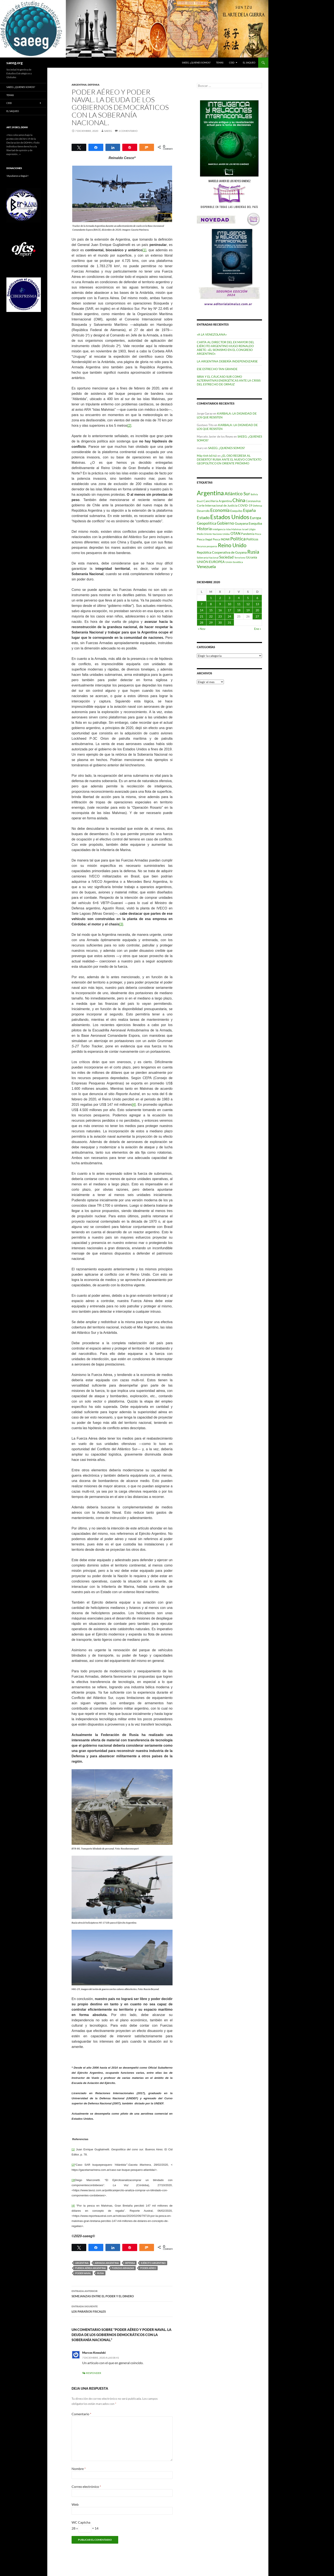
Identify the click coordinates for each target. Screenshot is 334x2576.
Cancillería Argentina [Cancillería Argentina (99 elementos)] (217, 501)
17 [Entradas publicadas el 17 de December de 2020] (229, 610)
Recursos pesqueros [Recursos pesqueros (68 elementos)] (207, 546)
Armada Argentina (107, 2263)
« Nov (201, 628)
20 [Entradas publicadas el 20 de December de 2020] (257, 610)
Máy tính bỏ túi (207, 455)
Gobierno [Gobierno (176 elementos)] (225, 523)
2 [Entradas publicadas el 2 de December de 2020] (220, 598)
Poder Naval (83, 2273)
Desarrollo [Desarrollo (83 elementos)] (203, 511)
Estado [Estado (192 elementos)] (203, 517)
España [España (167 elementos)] (249, 510)
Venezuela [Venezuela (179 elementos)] (206, 566)
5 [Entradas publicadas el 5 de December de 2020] (248, 598)
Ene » (257, 628)
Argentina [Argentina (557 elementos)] (210, 493)
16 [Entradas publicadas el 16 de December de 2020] (220, 610)
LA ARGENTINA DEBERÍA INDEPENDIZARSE (227, 361)
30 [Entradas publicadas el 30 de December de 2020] (220, 622)
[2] (129, 425)
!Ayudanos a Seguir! (17, 175)
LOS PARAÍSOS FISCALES (122, 2308)
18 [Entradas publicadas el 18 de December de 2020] (238, 610)
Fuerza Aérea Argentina (90, 2268)
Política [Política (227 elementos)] (238, 538)
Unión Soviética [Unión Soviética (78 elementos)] (234, 562)
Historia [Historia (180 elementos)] (204, 528)
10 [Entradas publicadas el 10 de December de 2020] (229, 604)
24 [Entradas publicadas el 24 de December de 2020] (229, 616)
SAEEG (108, 130)
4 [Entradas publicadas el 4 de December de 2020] (239, 598)
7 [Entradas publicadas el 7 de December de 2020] (201, 604)
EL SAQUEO (249, 62)
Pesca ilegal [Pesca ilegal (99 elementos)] (204, 539)
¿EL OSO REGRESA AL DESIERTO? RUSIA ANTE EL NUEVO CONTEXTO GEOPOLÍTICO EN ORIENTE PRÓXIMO (229, 459)
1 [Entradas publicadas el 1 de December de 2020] (211, 598)
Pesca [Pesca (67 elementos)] (258, 534)
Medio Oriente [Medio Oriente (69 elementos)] (204, 534)
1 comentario (128, 130)
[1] (144, 250)
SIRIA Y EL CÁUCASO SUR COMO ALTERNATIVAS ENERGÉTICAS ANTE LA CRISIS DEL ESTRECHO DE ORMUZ (229, 380)
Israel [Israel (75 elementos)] (245, 529)
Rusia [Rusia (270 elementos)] (253, 552)
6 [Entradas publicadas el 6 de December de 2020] (257, 598)
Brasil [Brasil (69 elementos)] (200, 501)
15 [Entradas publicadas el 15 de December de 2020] (211, 610)
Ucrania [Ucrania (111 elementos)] (251, 557)
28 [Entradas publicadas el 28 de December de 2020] (201, 622)
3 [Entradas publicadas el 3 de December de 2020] (229, 598)
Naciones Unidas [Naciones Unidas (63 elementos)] (221, 534)
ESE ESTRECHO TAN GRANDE (217, 369)
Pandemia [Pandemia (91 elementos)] (247, 534)
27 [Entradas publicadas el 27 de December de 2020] (257, 616)
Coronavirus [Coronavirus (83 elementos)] (253, 501)
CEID (231, 62)
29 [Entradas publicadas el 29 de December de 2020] (211, 622)
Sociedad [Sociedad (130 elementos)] (226, 557)
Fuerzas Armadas (123, 2268)
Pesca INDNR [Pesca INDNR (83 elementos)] (221, 539)
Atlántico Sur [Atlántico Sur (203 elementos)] (237, 493)
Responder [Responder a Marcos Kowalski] (93, 2373)
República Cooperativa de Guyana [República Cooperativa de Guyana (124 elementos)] (222, 552)
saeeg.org (14, 62)
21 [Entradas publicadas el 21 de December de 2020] (201, 616)
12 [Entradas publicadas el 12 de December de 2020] (248, 604)
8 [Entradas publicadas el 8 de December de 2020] (211, 604)
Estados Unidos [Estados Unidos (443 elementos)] (229, 516)
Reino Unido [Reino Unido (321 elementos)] (232, 545)
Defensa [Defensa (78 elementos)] (257, 505)
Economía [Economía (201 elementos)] (220, 510)
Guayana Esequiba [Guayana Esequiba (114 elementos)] (248, 523)
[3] (121, 924)
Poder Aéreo (148, 2268)
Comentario (81, 2414)
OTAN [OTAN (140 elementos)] (235, 533)
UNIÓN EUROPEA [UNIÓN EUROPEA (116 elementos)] (211, 562)
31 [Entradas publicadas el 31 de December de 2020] (229, 622)
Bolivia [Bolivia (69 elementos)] (254, 494)
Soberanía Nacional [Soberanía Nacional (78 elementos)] (208, 557)
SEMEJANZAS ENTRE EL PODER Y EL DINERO (122, 2293)
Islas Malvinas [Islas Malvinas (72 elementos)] (233, 529)
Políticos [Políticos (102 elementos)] (252, 539)
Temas (219, 62)
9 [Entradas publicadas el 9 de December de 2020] (220, 604)
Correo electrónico (86, 2486)
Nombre (79, 2469)
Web (75, 2504)
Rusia (100, 2273)
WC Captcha (81, 2522)
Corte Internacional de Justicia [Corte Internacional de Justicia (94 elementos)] (217, 505)
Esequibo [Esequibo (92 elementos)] (236, 511)
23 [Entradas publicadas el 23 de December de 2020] (220, 616)
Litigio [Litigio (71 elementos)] (252, 529)
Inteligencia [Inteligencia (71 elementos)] (218, 529)
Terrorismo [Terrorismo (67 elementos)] (239, 557)
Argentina (79, 84)
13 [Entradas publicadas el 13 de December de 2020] (257, 604)
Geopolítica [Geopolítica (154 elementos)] (206, 523)
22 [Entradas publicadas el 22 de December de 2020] (211, 616)
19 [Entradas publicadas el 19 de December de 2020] (248, 610)
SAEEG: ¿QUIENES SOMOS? (196, 62)
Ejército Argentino (153, 2263)
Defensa (93, 84)
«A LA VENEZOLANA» (212, 334)
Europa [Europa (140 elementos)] (255, 517)
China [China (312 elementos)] (238, 500)
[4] (134, 1104)
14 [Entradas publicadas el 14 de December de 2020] (201, 610)
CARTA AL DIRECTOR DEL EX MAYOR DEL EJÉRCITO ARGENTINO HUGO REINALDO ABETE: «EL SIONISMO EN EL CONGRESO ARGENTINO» (225, 347)
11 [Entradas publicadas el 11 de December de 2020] (238, 604)
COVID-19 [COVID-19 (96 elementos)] (245, 505)
